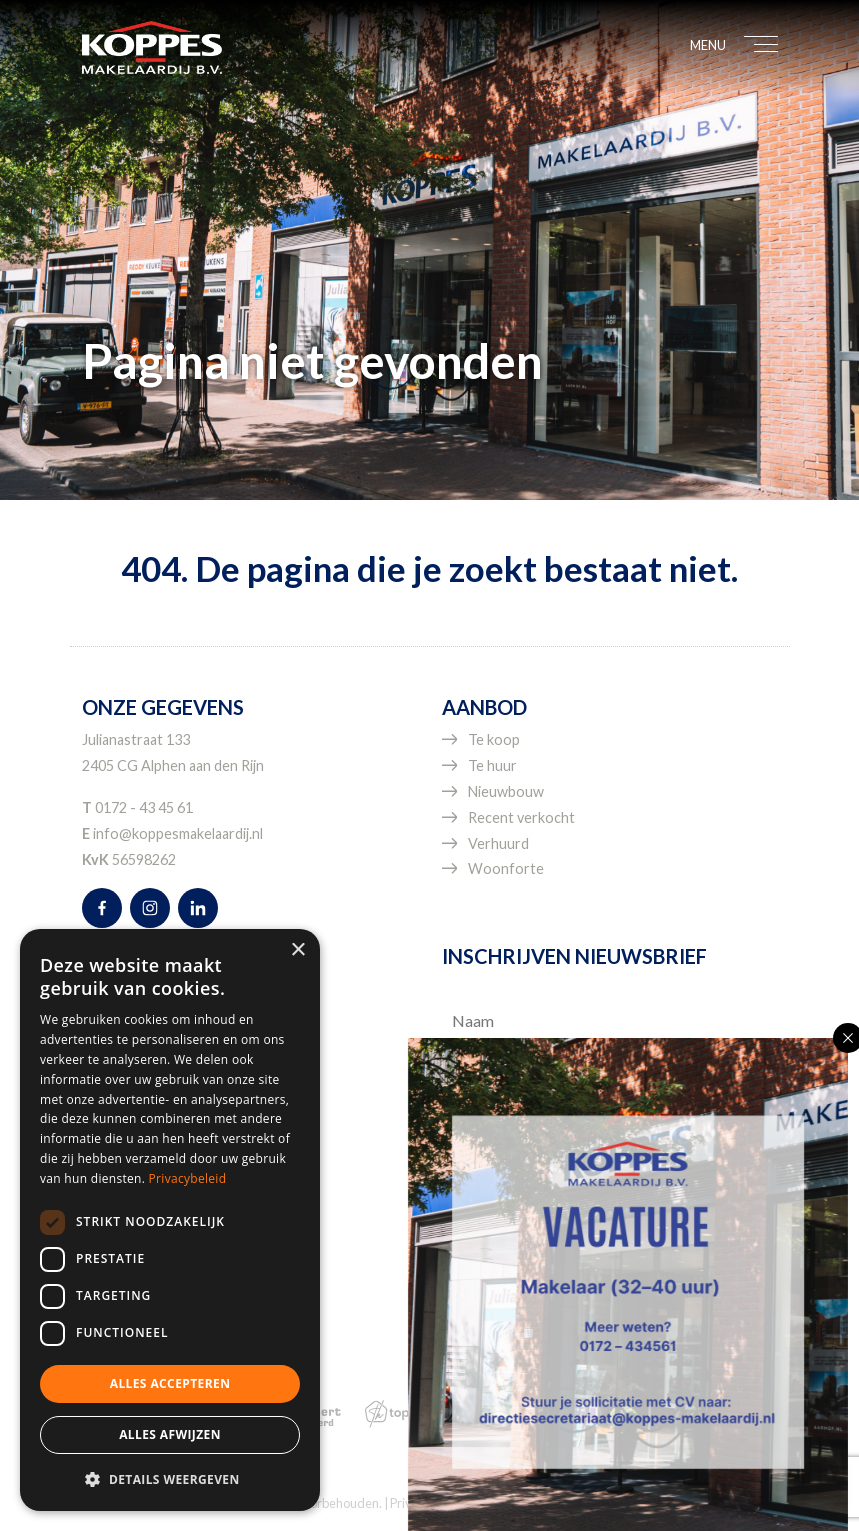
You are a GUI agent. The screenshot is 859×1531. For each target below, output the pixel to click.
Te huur (492, 765)
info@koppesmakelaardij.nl (178, 833)
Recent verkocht (521, 817)
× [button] (297, 950)
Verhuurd (498, 843)
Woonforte (506, 868)
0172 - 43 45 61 (144, 807)
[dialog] (170, 1220)
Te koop (494, 739)
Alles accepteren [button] (170, 1383)
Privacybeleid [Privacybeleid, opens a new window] (188, 1178)
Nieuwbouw (506, 791)
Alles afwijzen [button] (170, 1434)
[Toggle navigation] (750, 47)
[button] (170, 1479)
